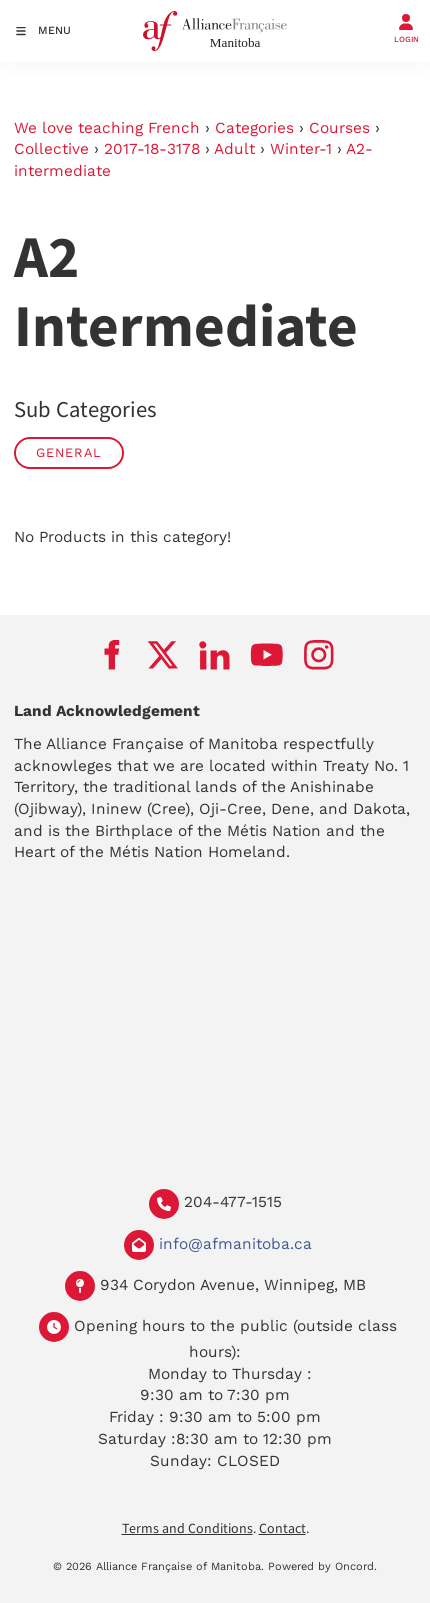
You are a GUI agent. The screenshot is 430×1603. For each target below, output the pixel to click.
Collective (51, 149)
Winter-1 (301, 149)
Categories (254, 128)
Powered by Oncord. (322, 1566)
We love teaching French (107, 128)
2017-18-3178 (152, 149)
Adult (234, 149)
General (69, 452)
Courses (339, 128)
